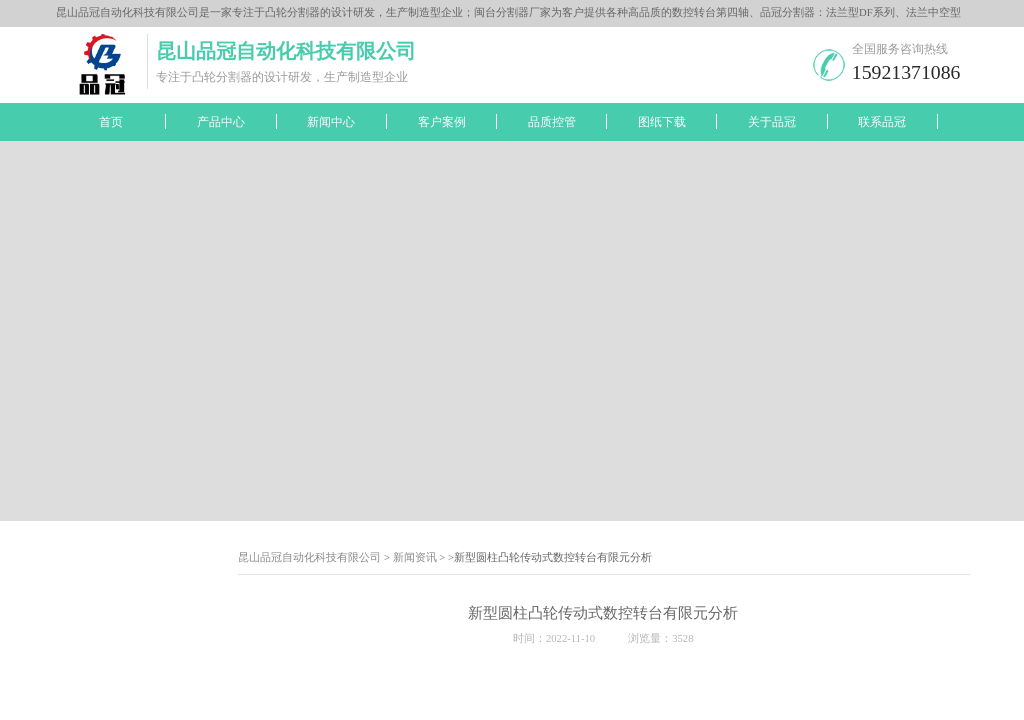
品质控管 (552, 122)
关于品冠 (772, 122)
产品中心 (221, 122)
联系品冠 (882, 122)
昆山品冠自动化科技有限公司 (309, 557)
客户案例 (442, 122)
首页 (111, 122)
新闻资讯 (415, 557)
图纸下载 (662, 122)
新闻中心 (331, 122)
